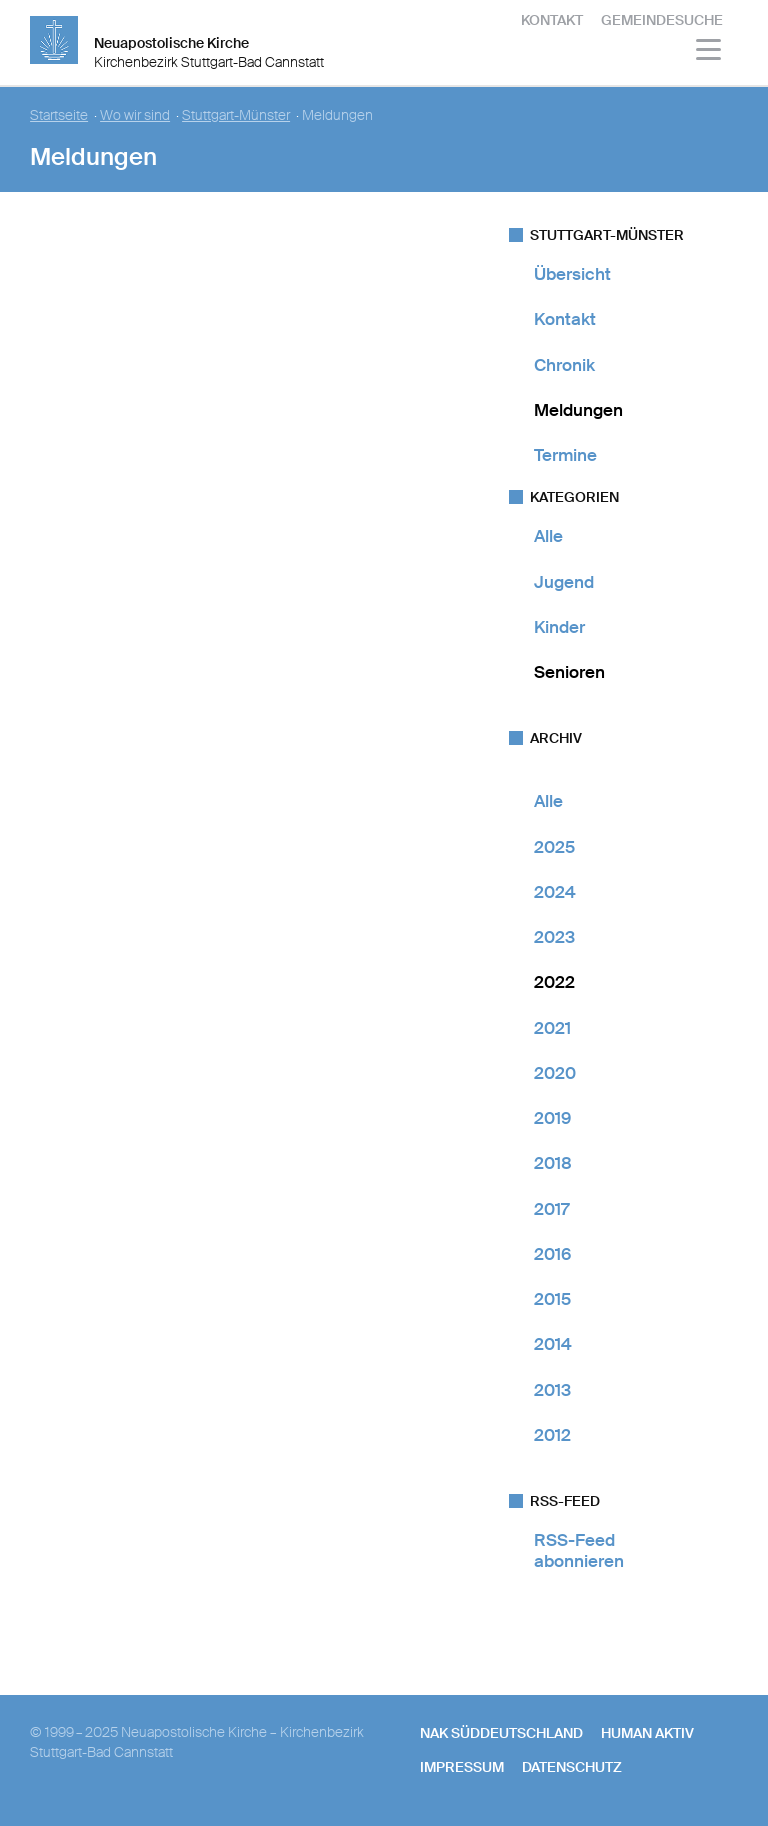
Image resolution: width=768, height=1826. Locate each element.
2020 (555, 1073)
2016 (552, 1254)
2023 (554, 937)
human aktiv (647, 1733)
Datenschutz (572, 1767)
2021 (552, 1028)
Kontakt (552, 20)
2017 (551, 1209)
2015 (552, 1299)
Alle (548, 536)
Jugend (564, 582)
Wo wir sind (135, 115)
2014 (553, 1344)
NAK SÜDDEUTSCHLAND (501, 1733)
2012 (552, 1435)
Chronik (564, 365)
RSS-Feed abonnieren (579, 1550)
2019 (552, 1118)
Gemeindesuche (662, 20)
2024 (555, 892)
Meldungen (578, 410)
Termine (565, 455)
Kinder (559, 627)
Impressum (462, 1767)
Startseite (59, 115)
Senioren (569, 672)
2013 (552, 1390)
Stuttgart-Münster (236, 115)
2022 (554, 982)
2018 (553, 1163)
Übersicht (572, 274)
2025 (554, 847)
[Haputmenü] (709, 52)
